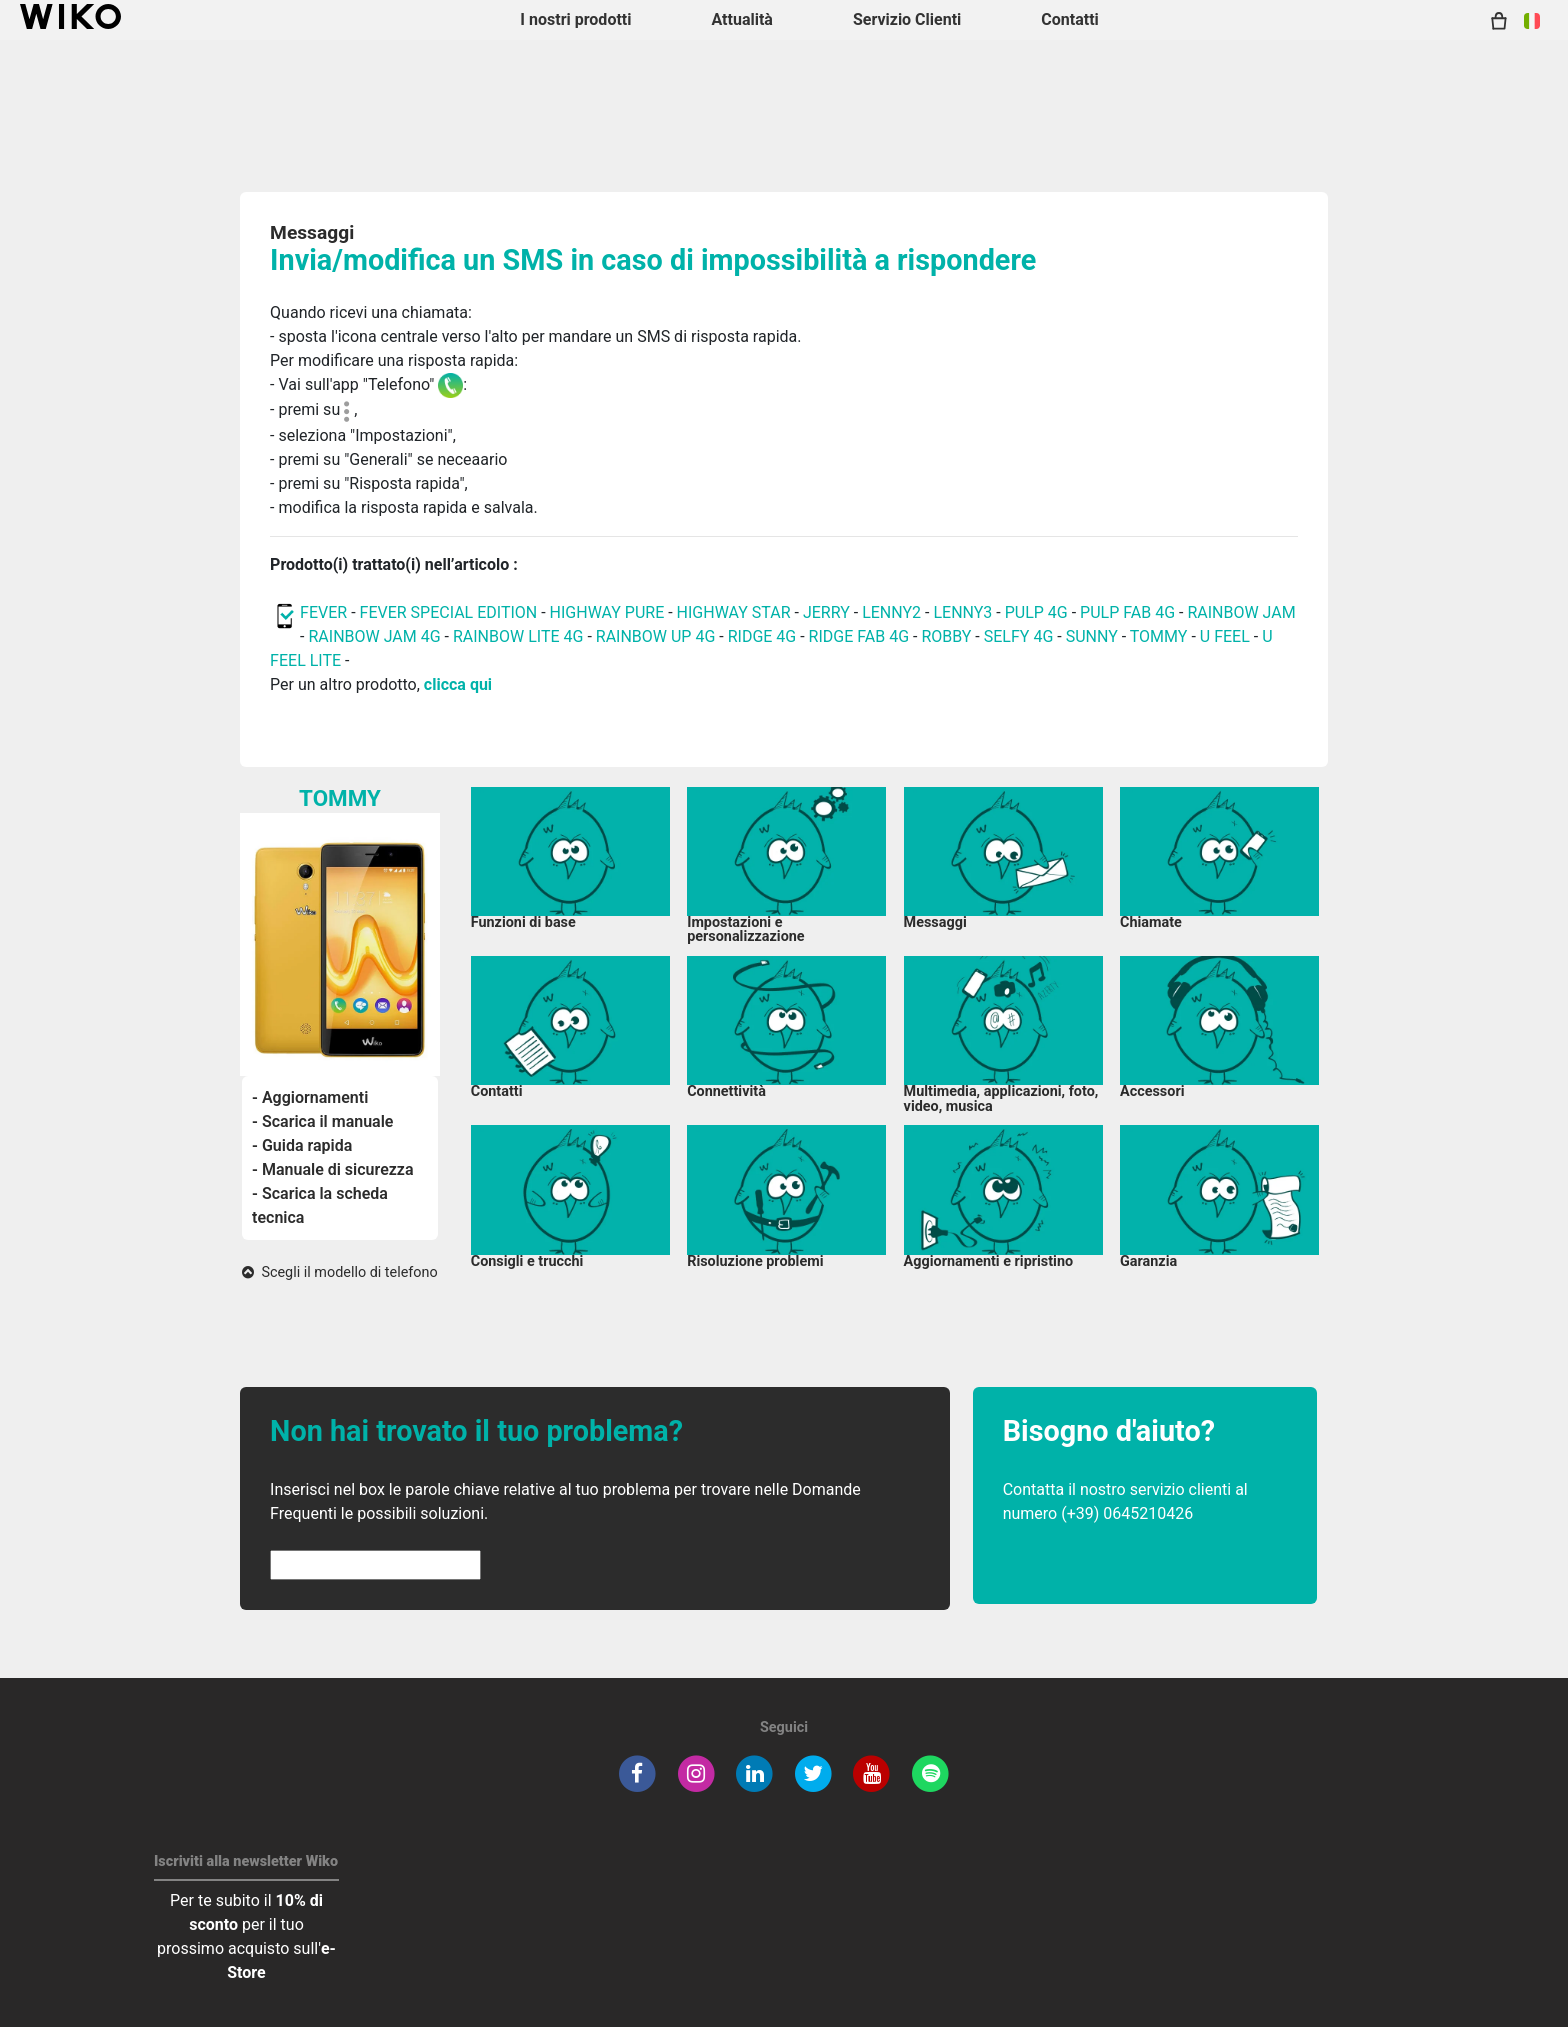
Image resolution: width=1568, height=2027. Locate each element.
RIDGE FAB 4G (859, 636)
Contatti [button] (1070, 19)
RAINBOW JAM (1241, 612)
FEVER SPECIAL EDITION (449, 612)
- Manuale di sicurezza (332, 1169)
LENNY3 (962, 612)
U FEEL (1225, 636)
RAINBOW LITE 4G (518, 636)
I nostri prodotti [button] (575, 19)
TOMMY (1159, 636)
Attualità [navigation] (741, 19)
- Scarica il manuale (322, 1121)
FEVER (325, 612)
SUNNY (1092, 636)
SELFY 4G (1019, 636)
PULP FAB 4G (1127, 612)
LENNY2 (891, 612)
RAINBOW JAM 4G (374, 636)
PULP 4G (1036, 612)
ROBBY (946, 636)
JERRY (826, 612)
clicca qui (458, 684)
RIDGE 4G (762, 636)
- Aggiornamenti (310, 1097)
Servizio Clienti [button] (907, 19)
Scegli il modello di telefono (339, 1272)
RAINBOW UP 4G (658, 636)
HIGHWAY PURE (609, 612)
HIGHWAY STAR (736, 612)
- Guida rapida (302, 1145)
